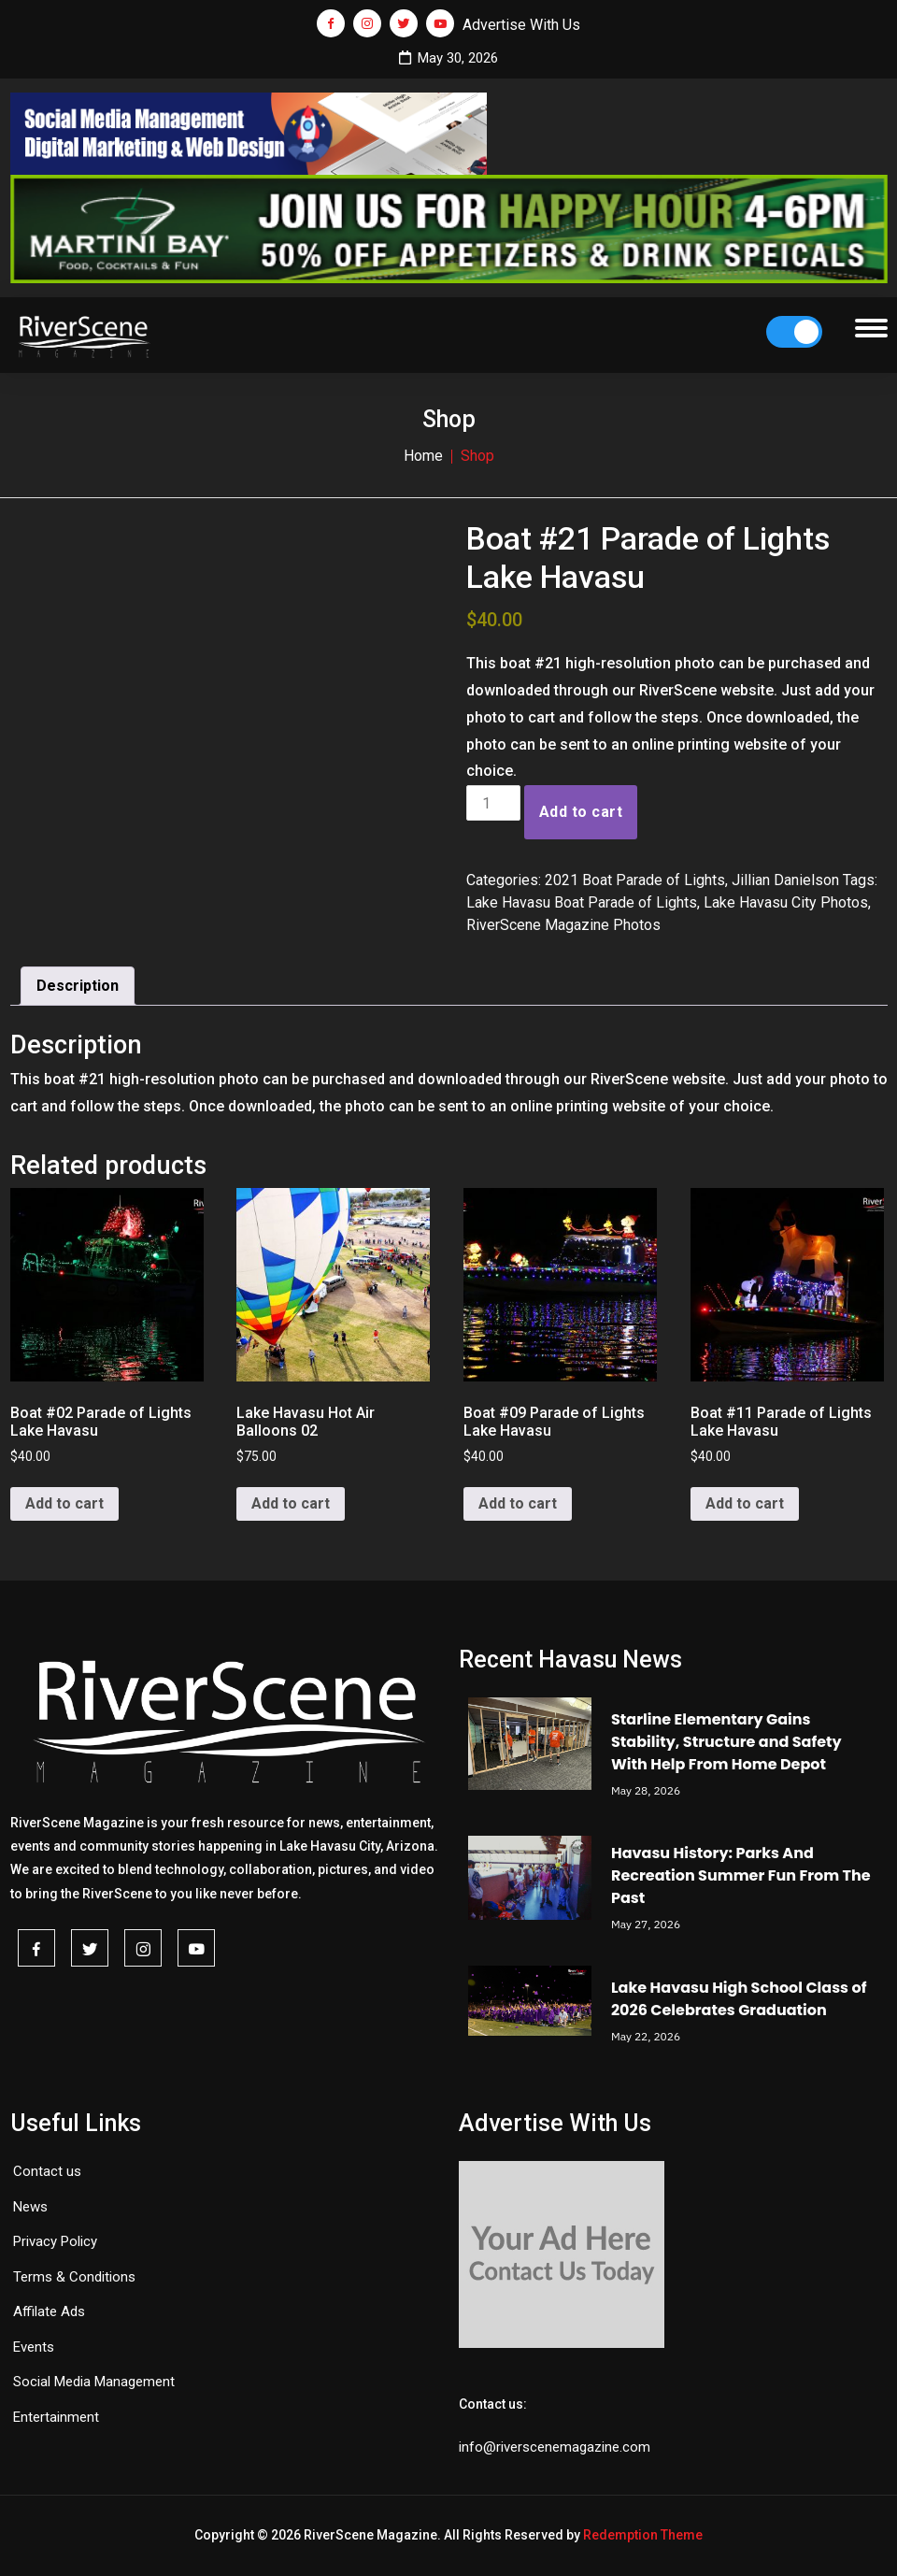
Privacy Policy (55, 2241)
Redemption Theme (643, 2534)
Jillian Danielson (785, 880)
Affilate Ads (49, 2311)
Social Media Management (94, 2381)
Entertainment (56, 2417)
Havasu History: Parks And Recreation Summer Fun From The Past (741, 1875)
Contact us (47, 2171)
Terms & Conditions (74, 2276)
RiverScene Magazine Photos (563, 925)
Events (33, 2347)
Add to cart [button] (64, 1503)
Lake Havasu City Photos (786, 902)
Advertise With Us (521, 25)
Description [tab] (77, 986)
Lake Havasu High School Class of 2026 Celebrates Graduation (738, 1999)
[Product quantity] (493, 803)
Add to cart (580, 812)
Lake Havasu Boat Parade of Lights (581, 902)
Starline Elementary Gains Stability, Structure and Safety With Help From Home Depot (726, 1742)
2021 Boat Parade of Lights (635, 880)
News (30, 2206)
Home (423, 456)
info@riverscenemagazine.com (554, 2447)
